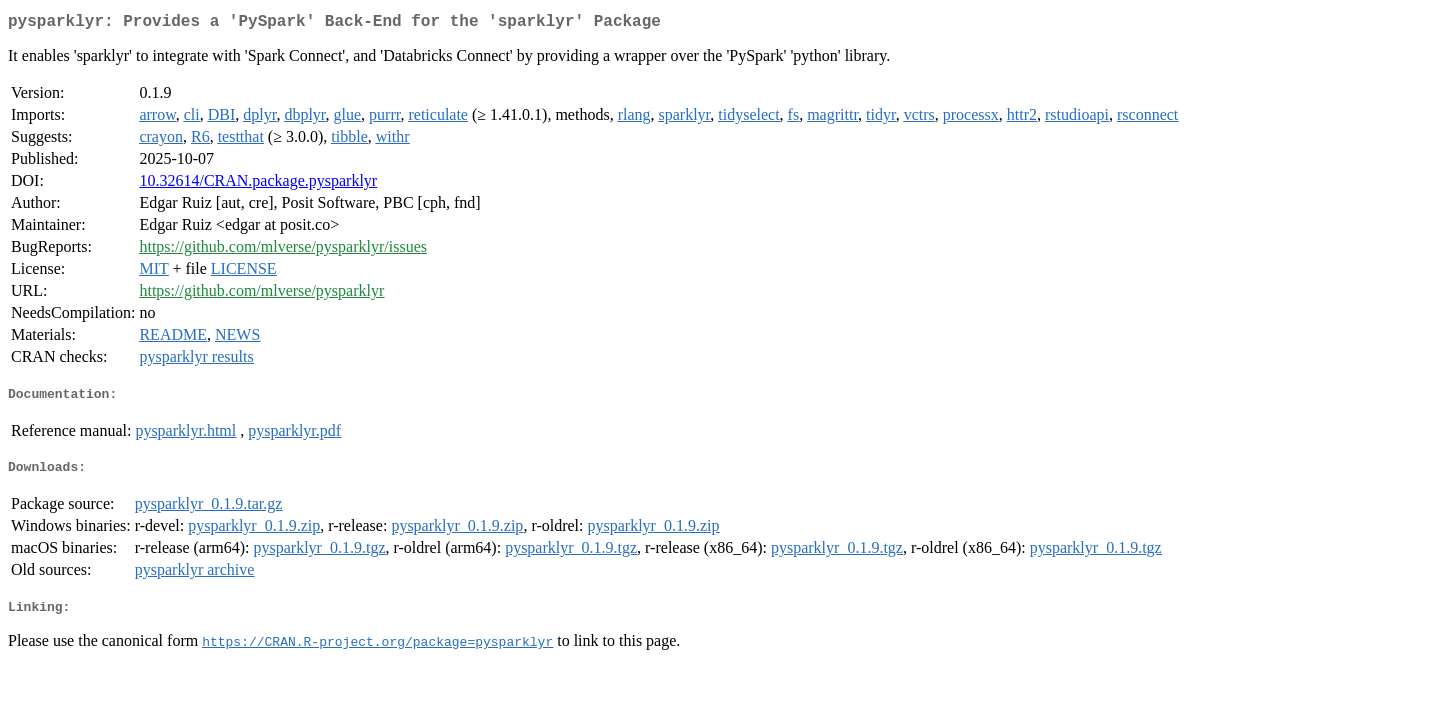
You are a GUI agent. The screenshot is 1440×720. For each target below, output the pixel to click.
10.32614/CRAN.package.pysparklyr (258, 184)
